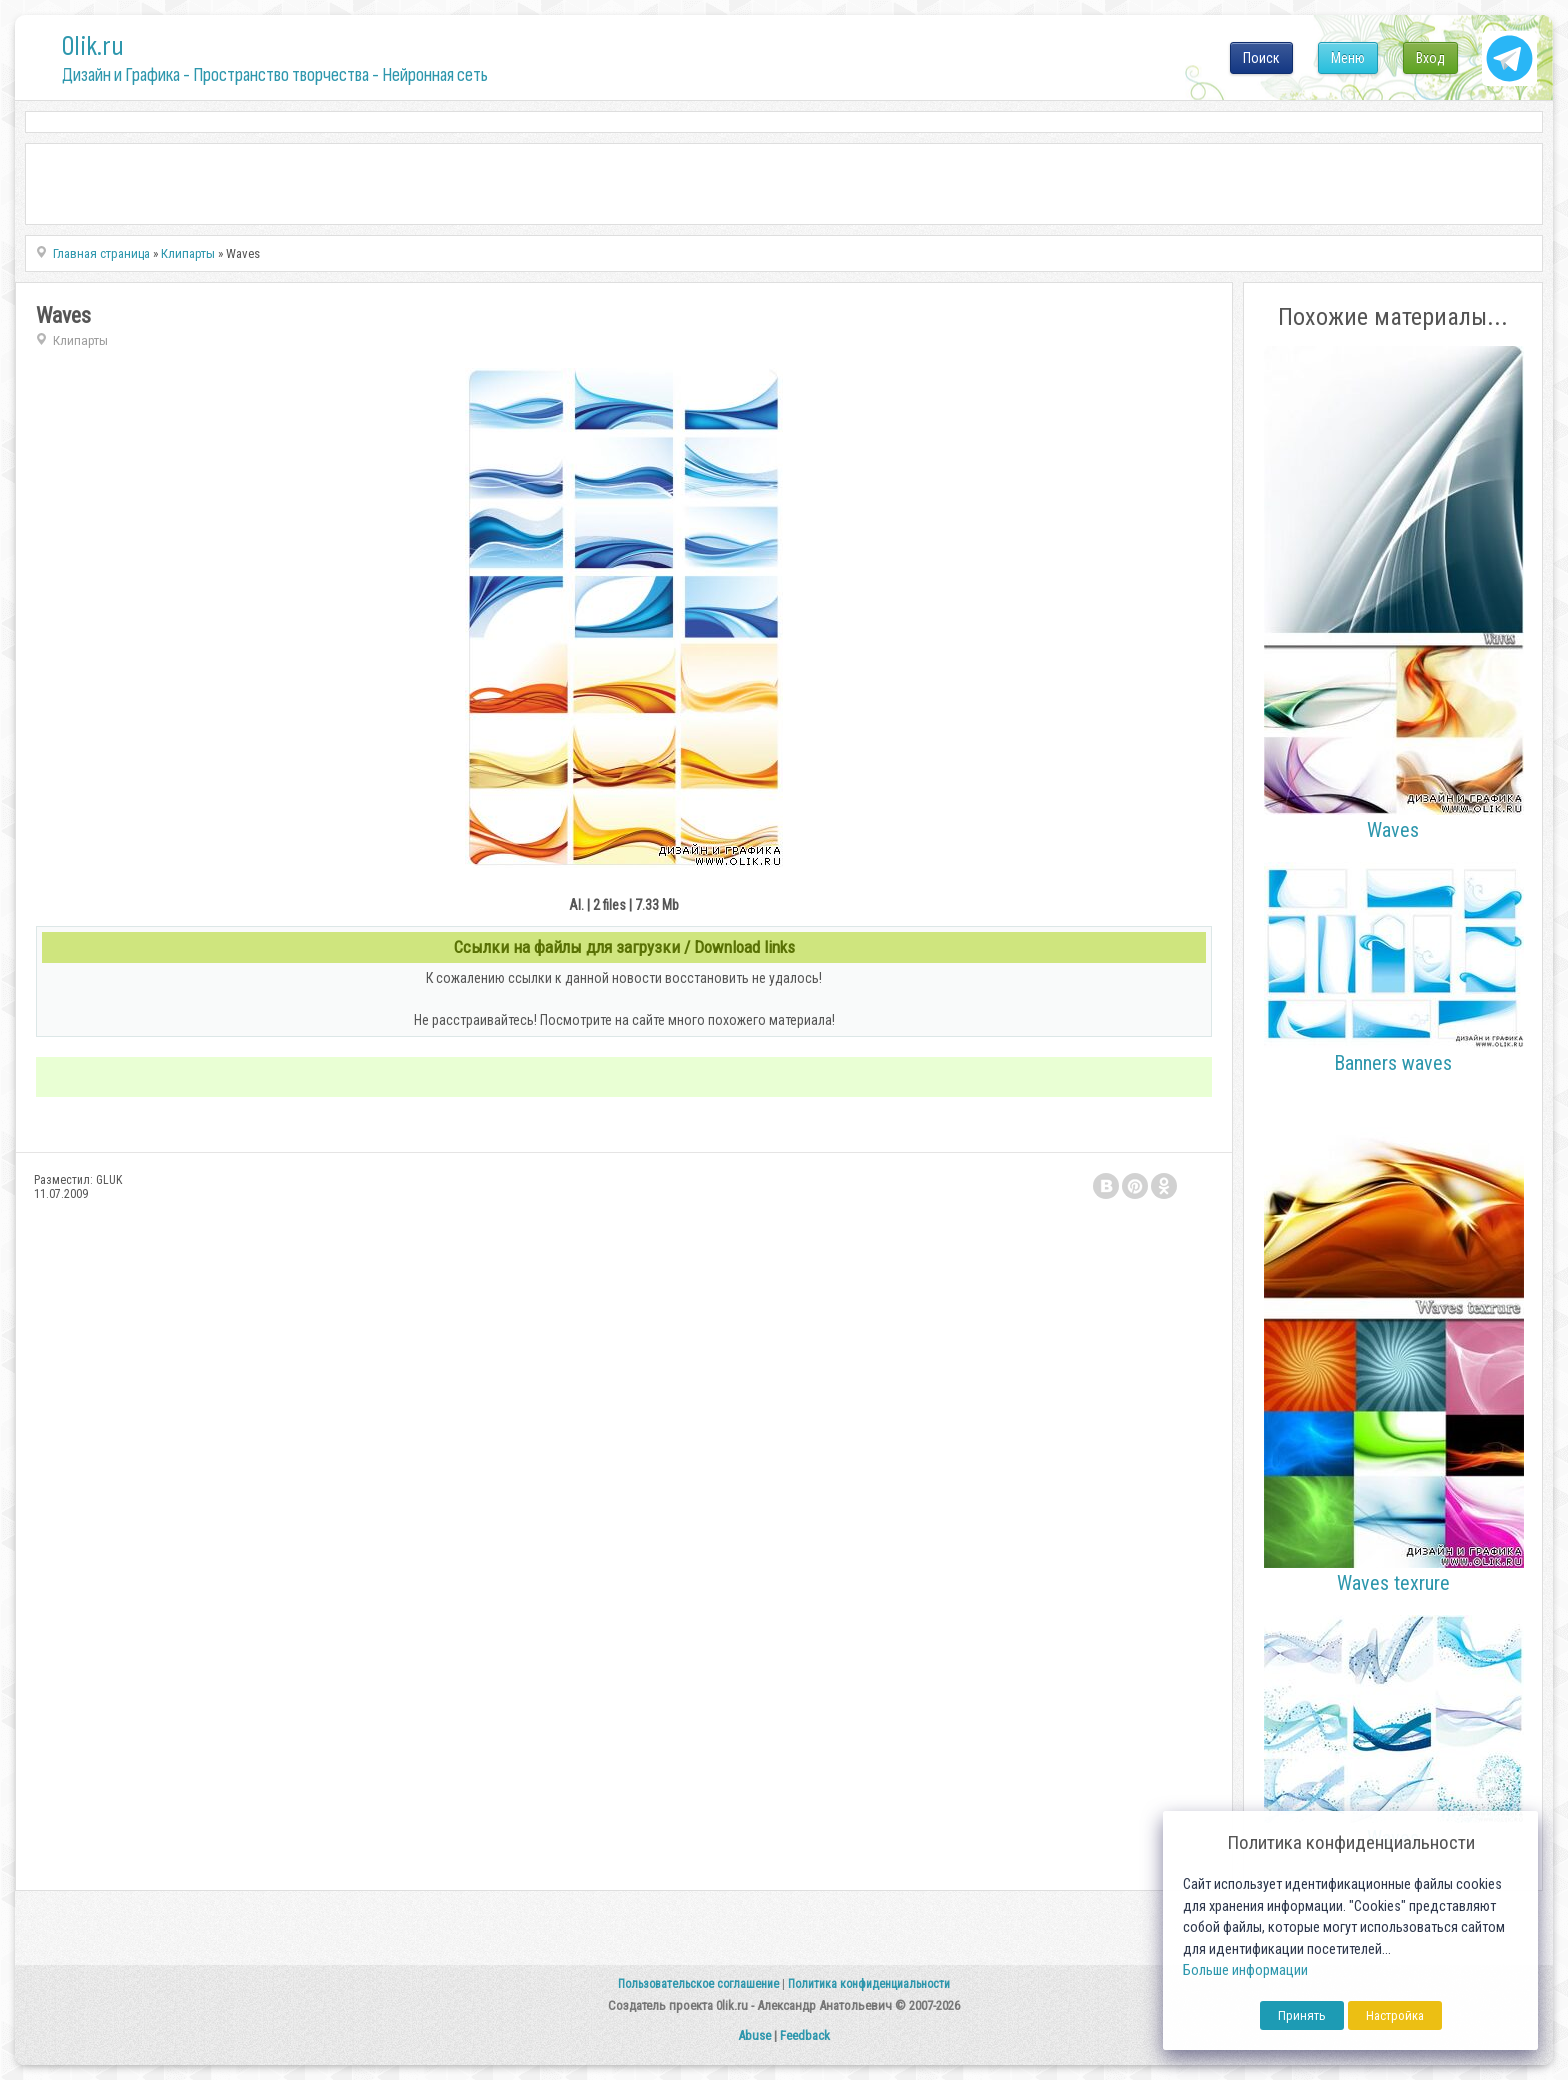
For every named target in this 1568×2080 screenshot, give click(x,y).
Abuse (754, 2035)
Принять (1302, 2015)
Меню (1348, 58)
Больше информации (1245, 1970)
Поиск (1261, 58)
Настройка (1395, 2015)
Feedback (805, 2035)
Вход (1430, 58)
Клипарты (80, 340)
